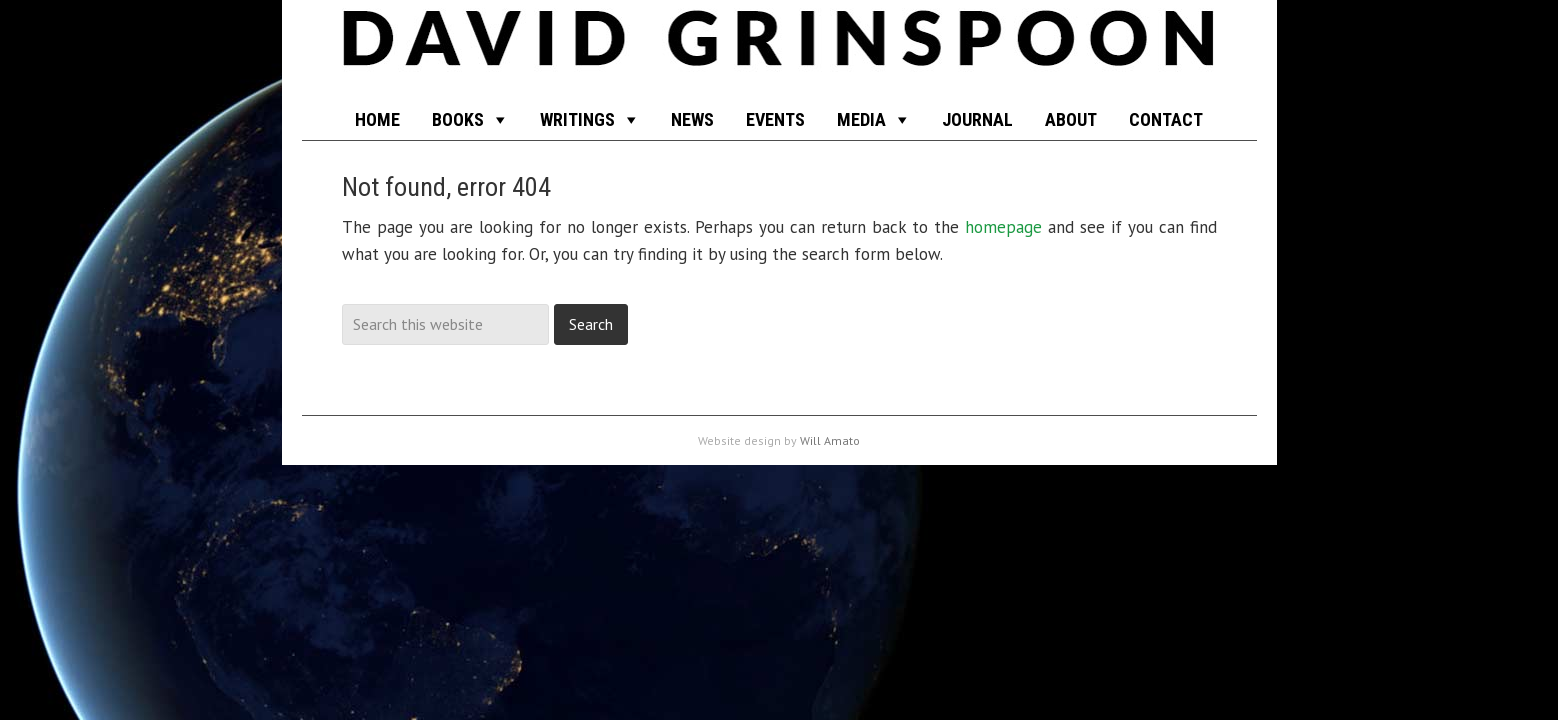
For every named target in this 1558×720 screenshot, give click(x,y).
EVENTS (775, 119)
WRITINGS (577, 119)
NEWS (692, 119)
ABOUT (1071, 119)
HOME (377, 119)
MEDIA (861, 119)
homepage (1003, 227)
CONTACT (1166, 119)
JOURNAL (977, 119)
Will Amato (830, 440)
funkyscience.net (779, 50)
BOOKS (458, 119)
